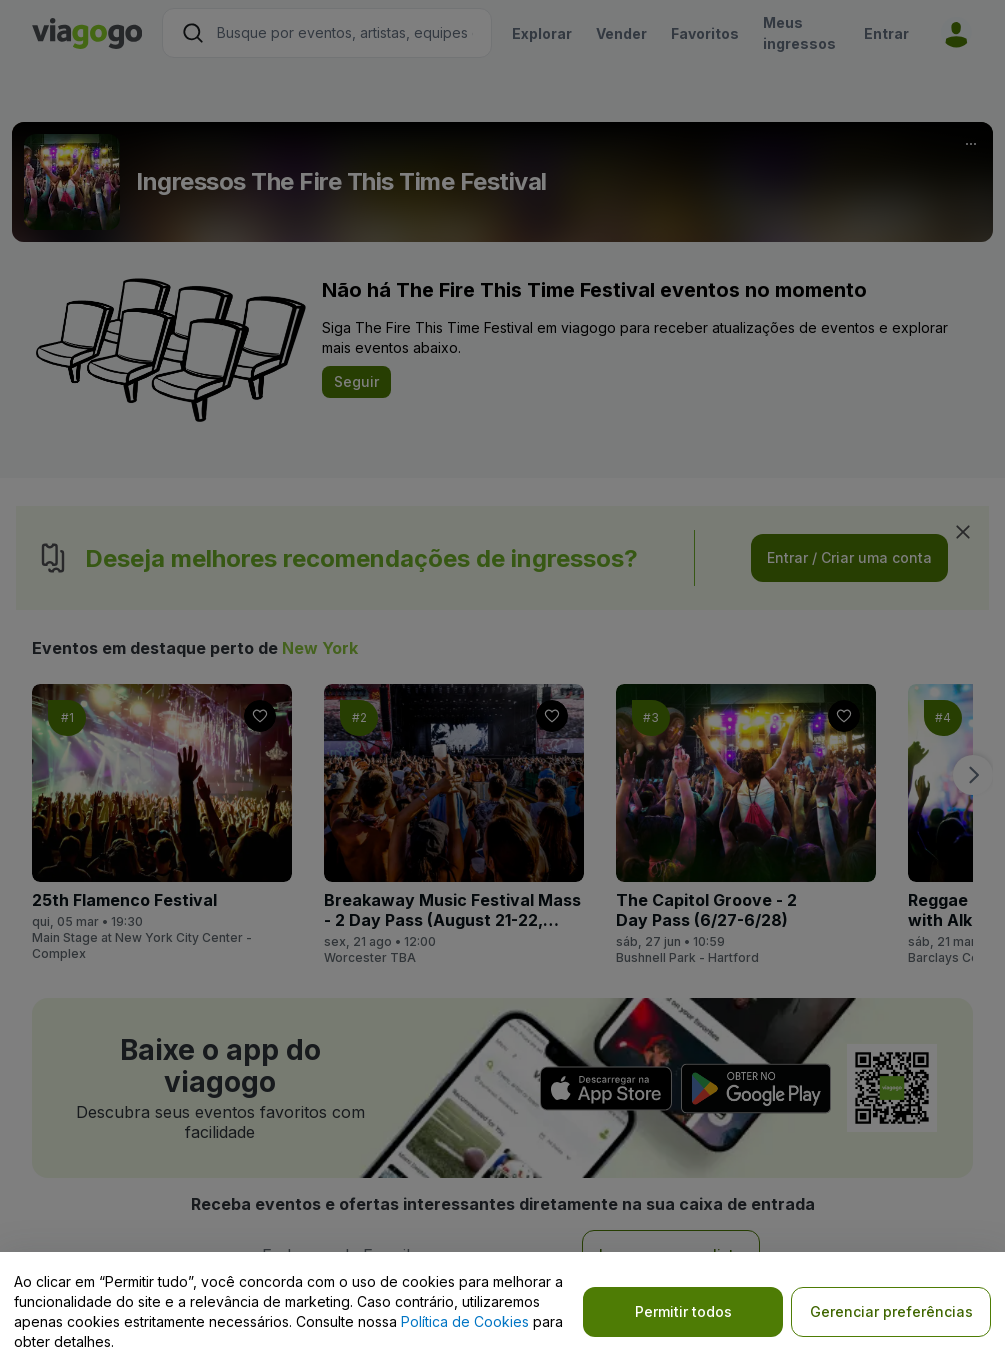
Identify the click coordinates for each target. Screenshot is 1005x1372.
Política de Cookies (465, 1321)
